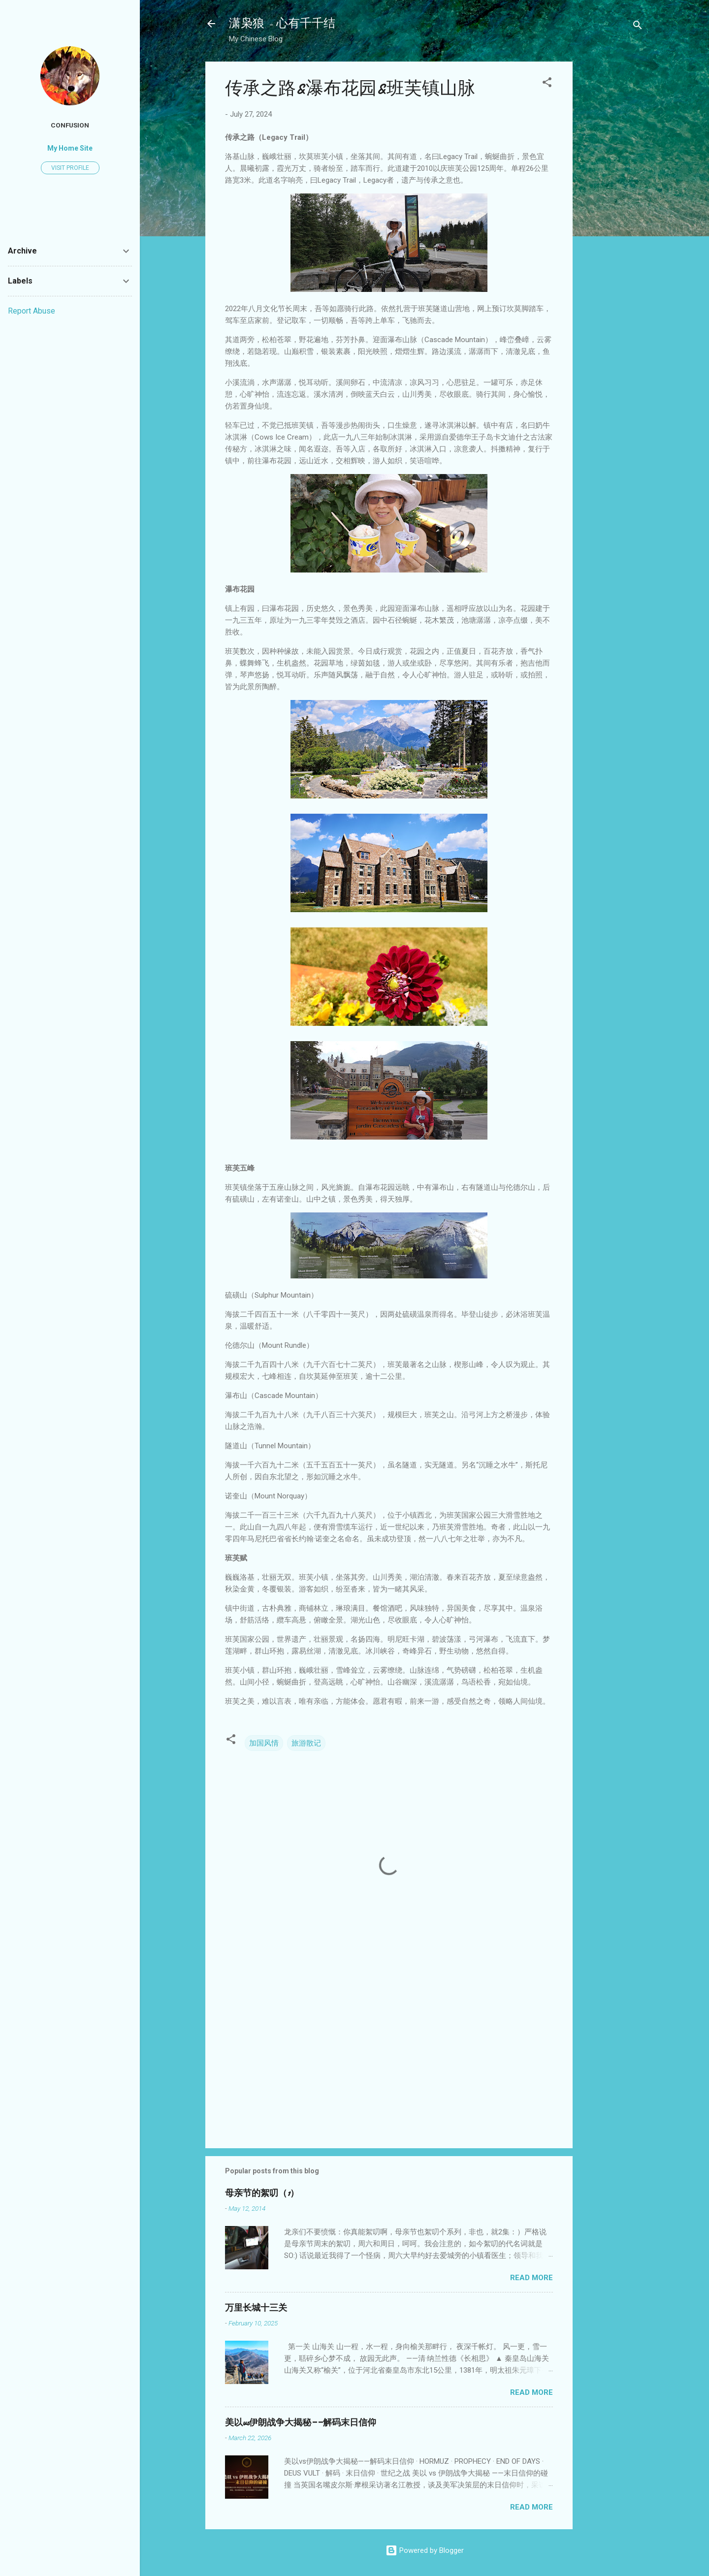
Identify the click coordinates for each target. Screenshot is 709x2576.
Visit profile (70, 167)
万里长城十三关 (256, 2308)
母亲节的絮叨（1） (262, 2193)
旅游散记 (306, 1743)
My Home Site (70, 148)
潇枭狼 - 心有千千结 (282, 23)
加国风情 (264, 1743)
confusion (70, 125)
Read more (531, 2277)
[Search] (638, 27)
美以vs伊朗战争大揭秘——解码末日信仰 (300, 2423)
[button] (547, 84)
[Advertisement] (612, 209)
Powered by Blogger (425, 2550)
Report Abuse (31, 311)
